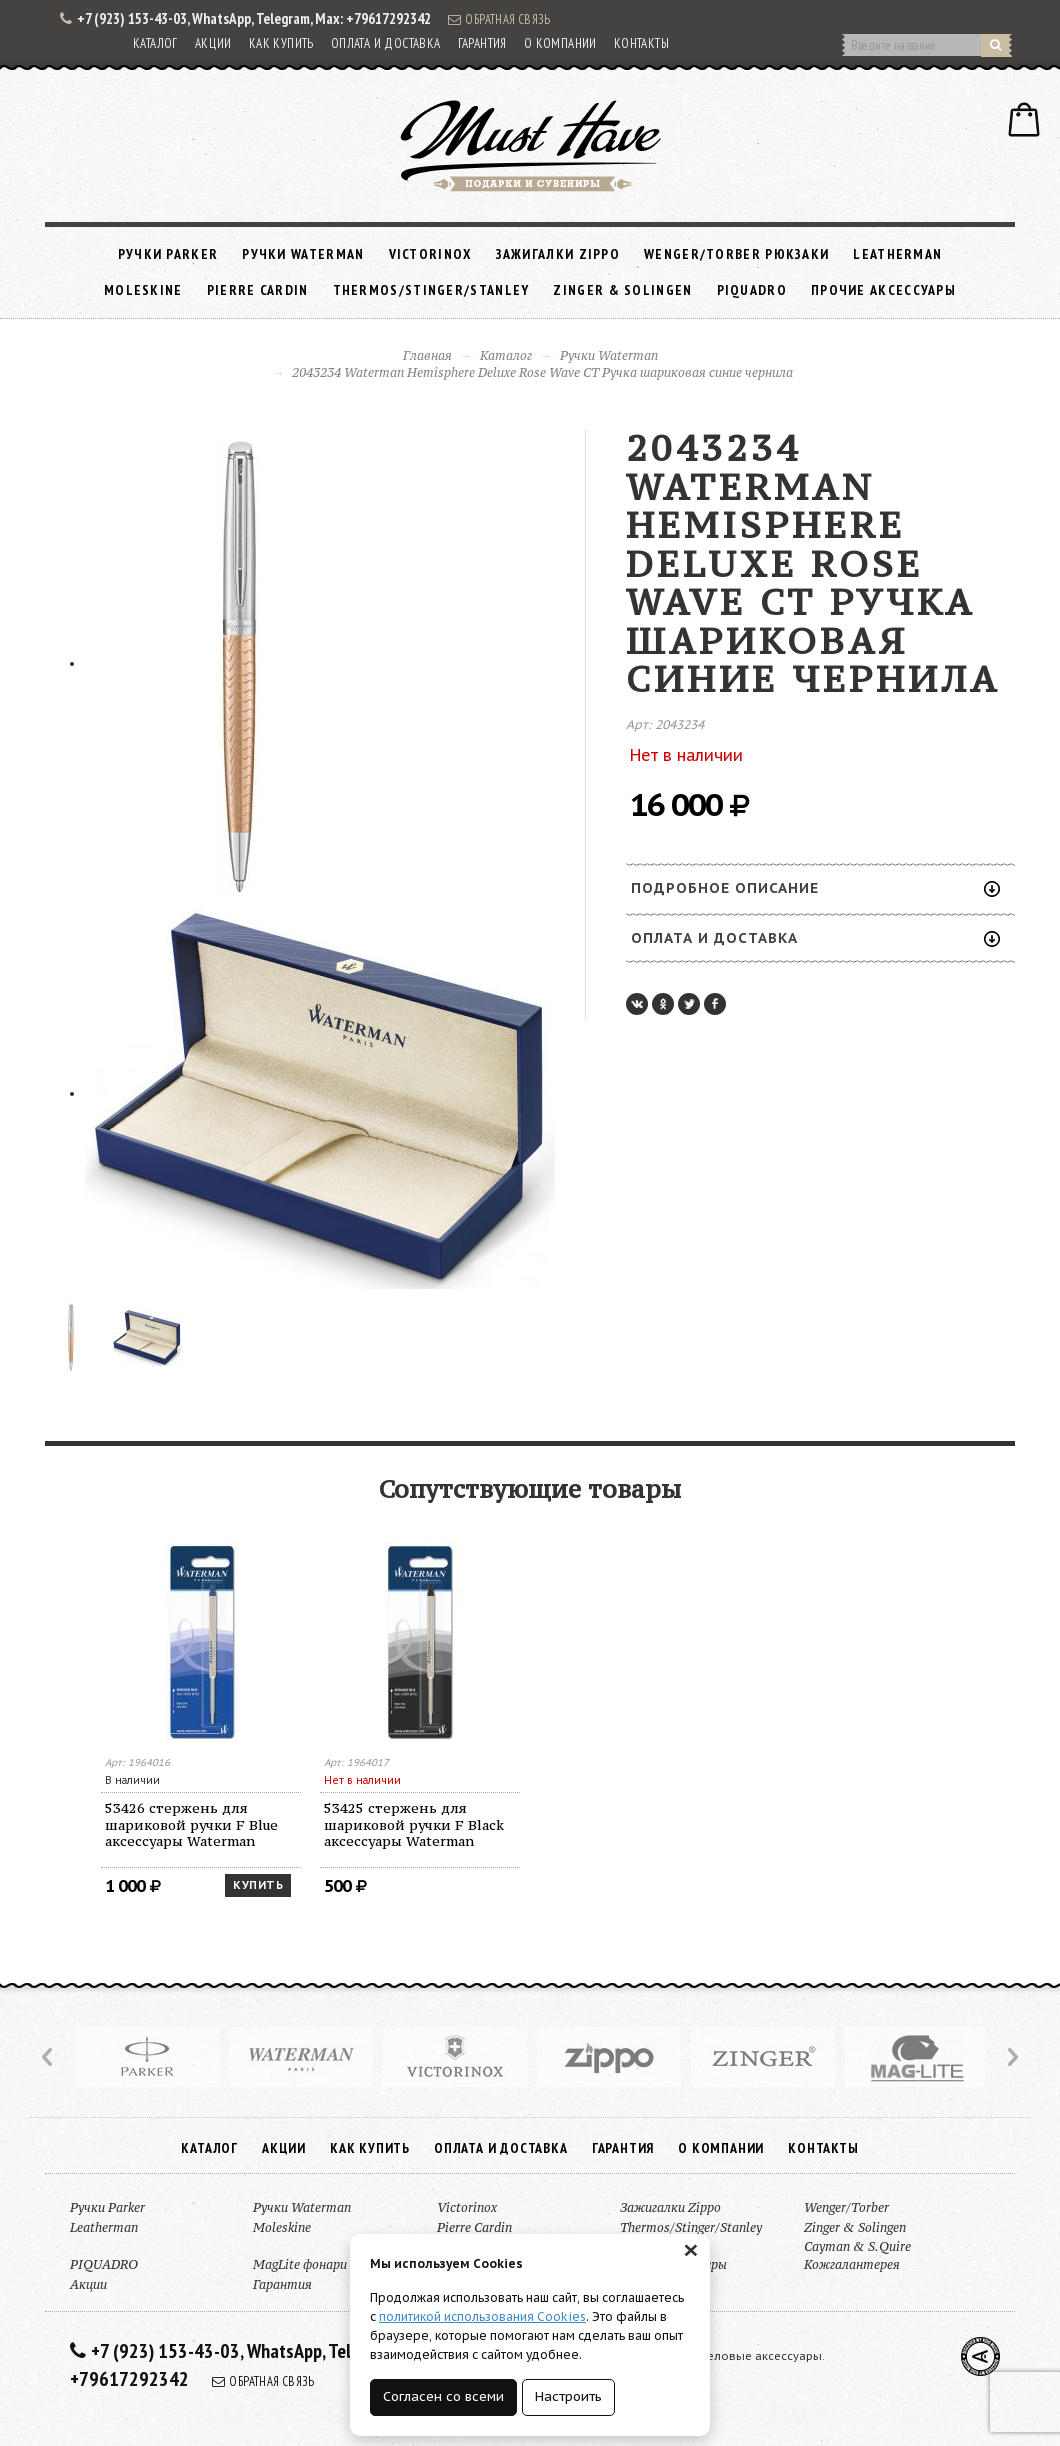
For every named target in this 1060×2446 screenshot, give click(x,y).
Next (1011, 2057)
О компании (560, 43)
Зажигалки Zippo (558, 254)
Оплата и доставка (386, 43)
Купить (258, 1885)
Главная (427, 355)
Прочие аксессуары (883, 290)
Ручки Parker (168, 254)
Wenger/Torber (846, 2207)
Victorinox (430, 254)
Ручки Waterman (303, 254)
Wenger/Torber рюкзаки (736, 254)
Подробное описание (815, 888)
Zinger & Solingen (622, 290)
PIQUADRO (752, 290)
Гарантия (482, 43)
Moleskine (143, 290)
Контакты (641, 43)
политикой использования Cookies (482, 2316)
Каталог (155, 43)
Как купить (281, 43)
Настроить (568, 2396)
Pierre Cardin (258, 290)
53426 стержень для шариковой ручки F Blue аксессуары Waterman (191, 1825)
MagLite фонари (300, 2264)
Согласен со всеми (443, 2396)
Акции (213, 43)
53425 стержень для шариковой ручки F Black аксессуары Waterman (414, 1825)
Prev (49, 2057)
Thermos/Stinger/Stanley (431, 290)
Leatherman (897, 254)
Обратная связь (499, 19)
